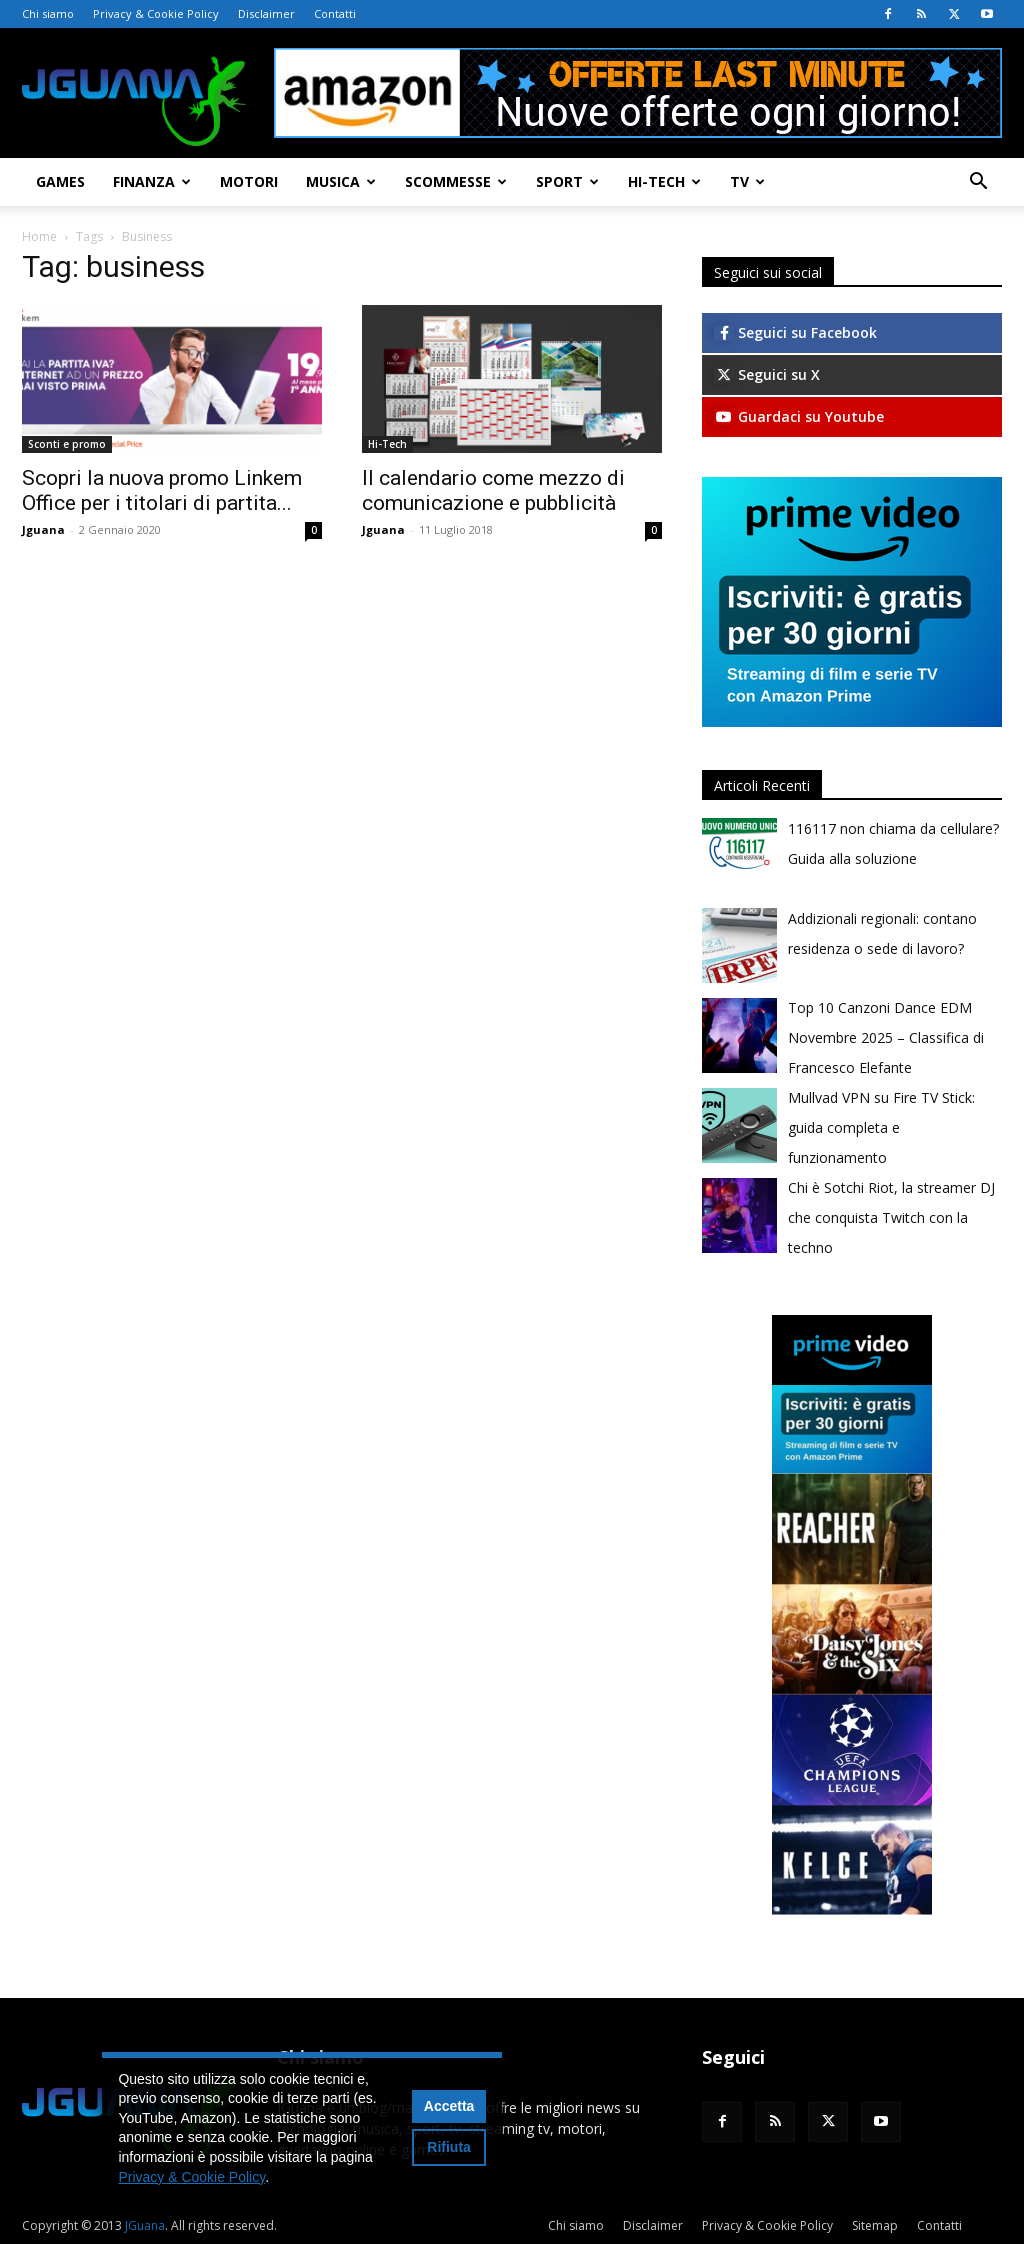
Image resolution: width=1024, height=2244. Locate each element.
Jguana (43, 529)
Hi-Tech (664, 181)
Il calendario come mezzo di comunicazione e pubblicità (493, 490)
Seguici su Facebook (795, 332)
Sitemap (875, 2225)
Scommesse (456, 181)
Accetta (449, 2106)
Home (39, 236)
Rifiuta (449, 2147)
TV (747, 181)
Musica (341, 181)
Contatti (335, 13)
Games (60, 181)
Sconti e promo (67, 444)
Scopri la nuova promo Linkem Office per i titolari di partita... (162, 490)
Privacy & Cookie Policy (156, 13)
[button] (978, 183)
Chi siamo (48, 13)
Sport (567, 181)
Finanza (152, 181)
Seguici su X (767, 374)
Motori (249, 181)
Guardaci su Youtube (799, 416)
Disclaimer (266, 13)
